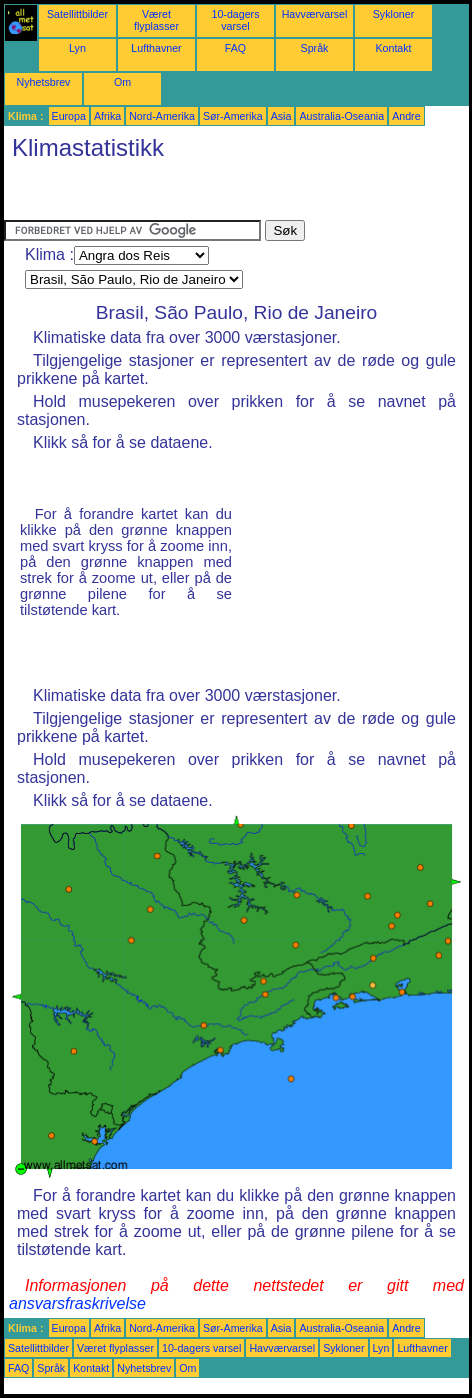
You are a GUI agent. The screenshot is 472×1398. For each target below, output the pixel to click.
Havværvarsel (315, 14)
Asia (281, 116)
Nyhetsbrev (44, 82)
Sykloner (393, 14)
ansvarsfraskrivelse (77, 1303)
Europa (69, 116)
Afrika (107, 116)
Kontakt (393, 48)
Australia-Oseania (341, 116)
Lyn (77, 48)
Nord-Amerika (162, 116)
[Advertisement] (164, 195)
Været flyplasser (156, 20)
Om (122, 82)
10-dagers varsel (236, 20)
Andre (406, 116)
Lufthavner (156, 48)
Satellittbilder (77, 14)
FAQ (235, 48)
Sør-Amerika (233, 116)
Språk (315, 48)
